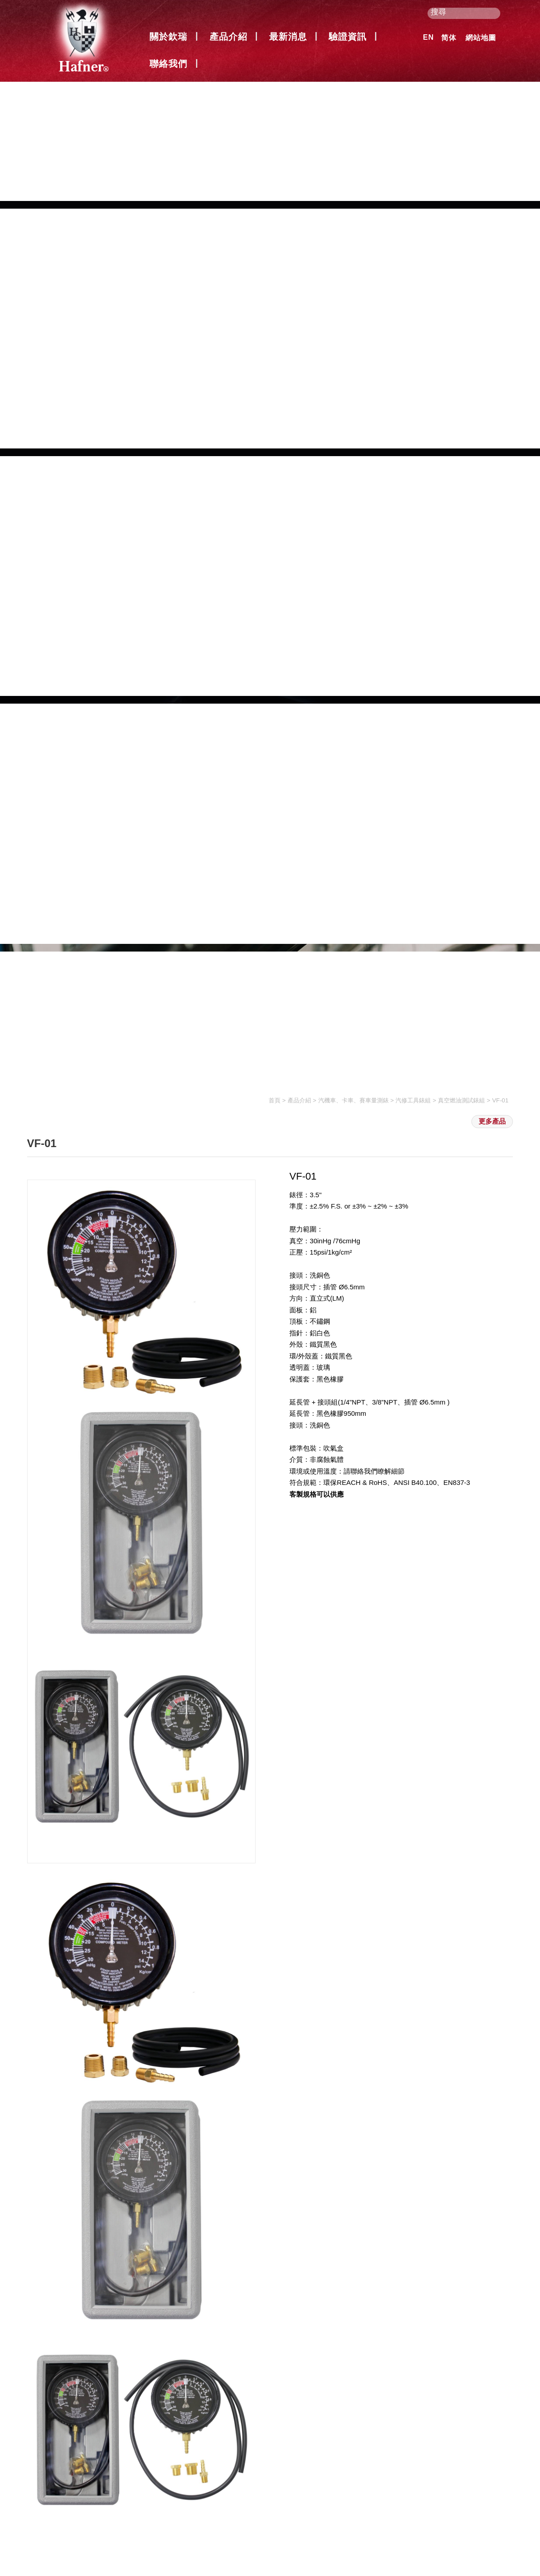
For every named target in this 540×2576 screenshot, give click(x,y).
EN (428, 37)
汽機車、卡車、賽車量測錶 (353, 1100)
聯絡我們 (168, 64)
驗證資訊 (348, 37)
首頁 (274, 1100)
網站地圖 (481, 38)
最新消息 (288, 37)
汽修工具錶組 (413, 1100)
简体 (448, 38)
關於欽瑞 (168, 37)
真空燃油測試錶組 (461, 1100)
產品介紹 (228, 37)
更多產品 (492, 1121)
